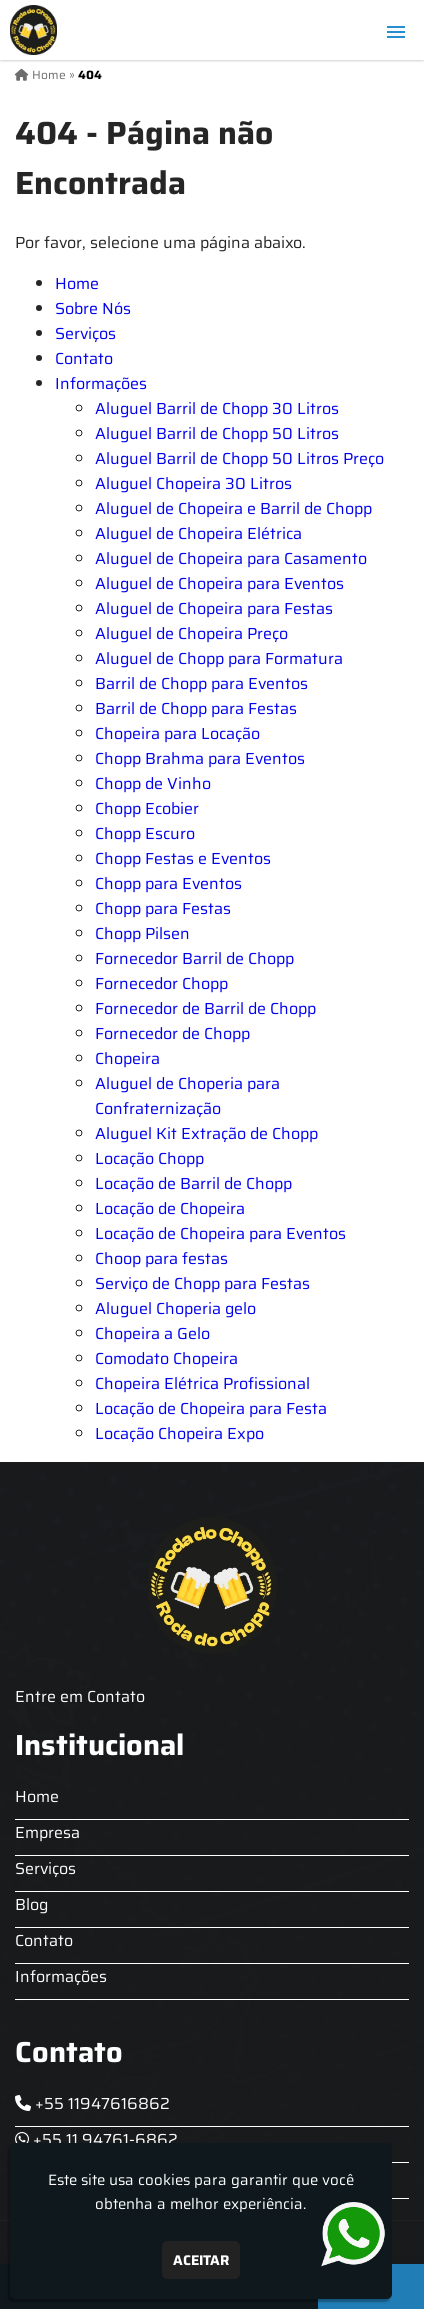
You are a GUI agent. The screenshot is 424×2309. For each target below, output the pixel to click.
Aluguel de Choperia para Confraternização (187, 1096)
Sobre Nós (93, 308)
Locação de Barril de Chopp (193, 1183)
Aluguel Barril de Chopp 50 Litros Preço (239, 458)
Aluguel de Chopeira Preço (191, 633)
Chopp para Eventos (168, 883)
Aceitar (201, 2260)
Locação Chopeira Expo (179, 1433)
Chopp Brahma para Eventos (200, 758)
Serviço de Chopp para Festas (202, 1283)
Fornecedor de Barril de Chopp (205, 1008)
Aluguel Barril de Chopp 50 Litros (217, 433)
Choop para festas (161, 1258)
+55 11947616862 (92, 2103)
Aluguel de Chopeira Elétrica (198, 533)
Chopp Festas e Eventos (183, 858)
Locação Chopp (149, 1158)
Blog (31, 1904)
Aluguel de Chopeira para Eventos (219, 583)
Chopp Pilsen (142, 933)
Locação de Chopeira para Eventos (220, 1233)
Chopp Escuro (145, 833)
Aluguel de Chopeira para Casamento (231, 558)
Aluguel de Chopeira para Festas (214, 608)
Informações (101, 383)
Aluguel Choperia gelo (175, 1308)
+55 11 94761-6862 (96, 2139)
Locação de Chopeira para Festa (211, 1408)
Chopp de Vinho (153, 783)
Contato (84, 358)
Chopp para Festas (163, 908)
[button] (396, 32)
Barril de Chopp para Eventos (201, 683)
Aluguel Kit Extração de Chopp (206, 1133)
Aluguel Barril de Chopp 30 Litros (217, 408)
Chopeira (127, 1058)
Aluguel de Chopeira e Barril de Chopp (233, 508)
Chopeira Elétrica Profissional (202, 1383)
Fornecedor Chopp (161, 983)
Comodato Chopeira (166, 1358)
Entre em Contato (80, 1696)
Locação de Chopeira (170, 1208)
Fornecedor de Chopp (172, 1033)
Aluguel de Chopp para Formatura (219, 658)
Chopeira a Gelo (152, 1333)
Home (77, 283)
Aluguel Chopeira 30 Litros (193, 483)
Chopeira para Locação (177, 733)
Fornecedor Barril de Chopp (194, 958)
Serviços (85, 333)
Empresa (47, 1832)
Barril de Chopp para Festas (196, 708)
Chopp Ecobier (147, 808)
